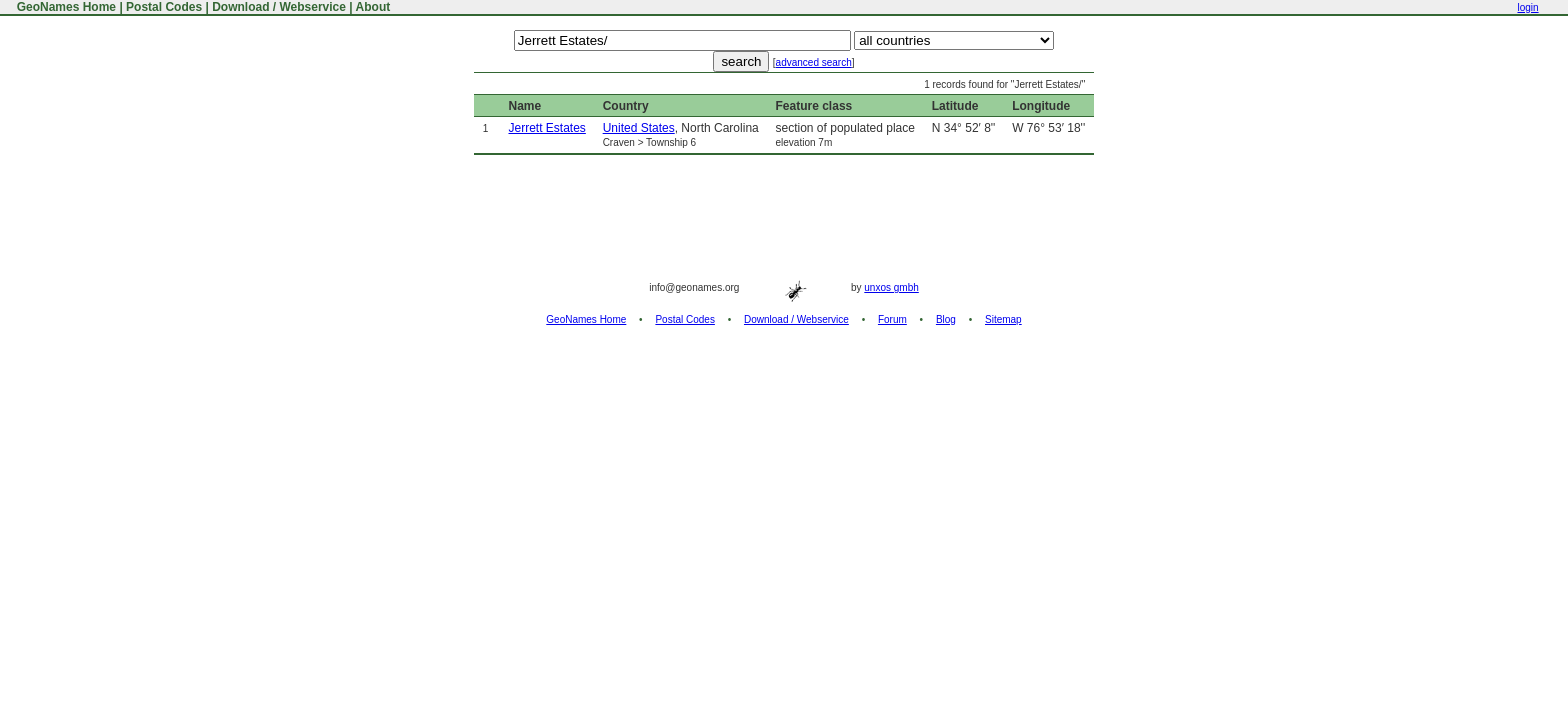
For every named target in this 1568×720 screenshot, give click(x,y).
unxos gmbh (891, 287)
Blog (946, 319)
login (1527, 7)
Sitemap (1003, 319)
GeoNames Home (64, 7)
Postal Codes (164, 7)
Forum (892, 319)
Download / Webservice (279, 7)
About (373, 7)
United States (639, 128)
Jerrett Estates (546, 128)
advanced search (814, 62)
